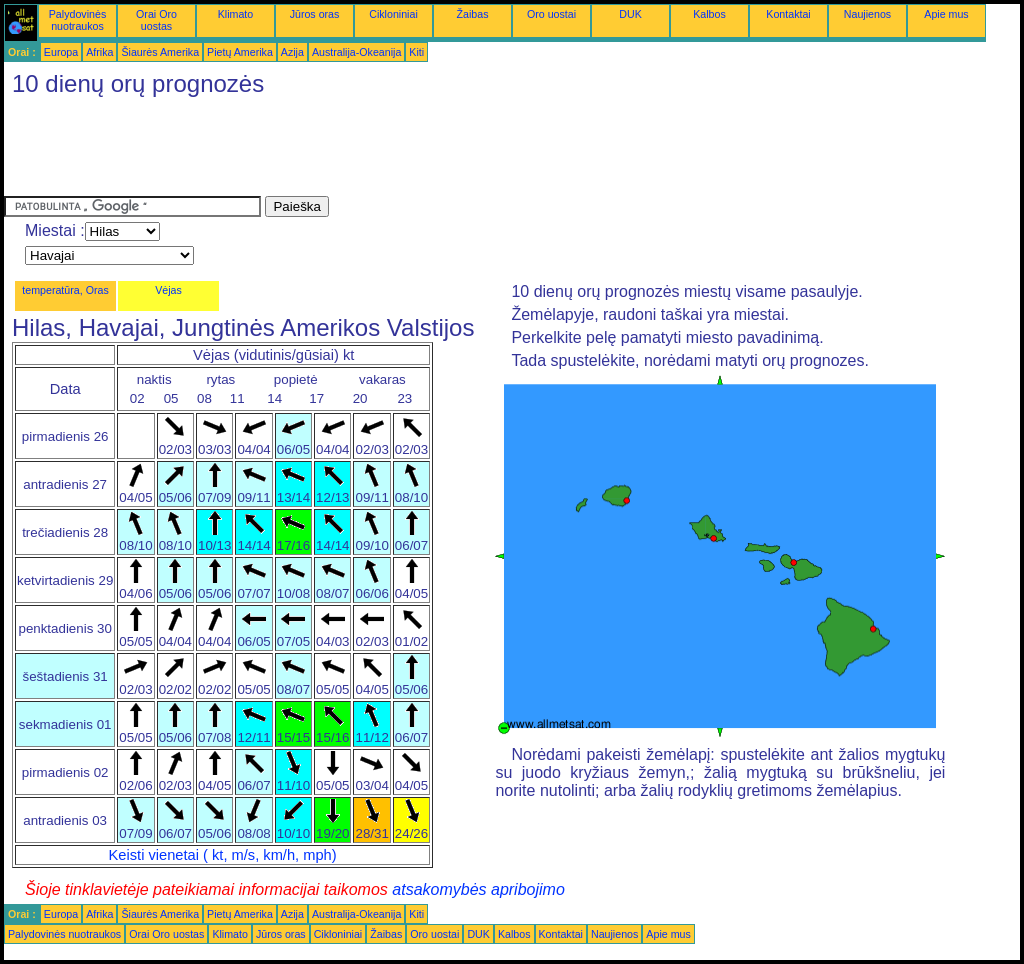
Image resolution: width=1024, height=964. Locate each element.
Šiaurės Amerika (160, 52)
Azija (292, 52)
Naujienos (867, 14)
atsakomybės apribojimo (478, 889)
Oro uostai (551, 14)
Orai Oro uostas (156, 20)
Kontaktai (788, 14)
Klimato (236, 14)
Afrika (99, 52)
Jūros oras (315, 14)
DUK (630, 14)
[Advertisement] (368, 151)
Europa (61, 52)
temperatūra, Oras (65, 290)
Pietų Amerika (240, 52)
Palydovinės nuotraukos (77, 20)
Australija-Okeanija (356, 52)
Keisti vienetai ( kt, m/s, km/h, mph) (223, 855)
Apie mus (946, 14)
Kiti (416, 52)
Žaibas (473, 14)
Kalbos (709, 14)
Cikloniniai (393, 14)
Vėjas (168, 290)
